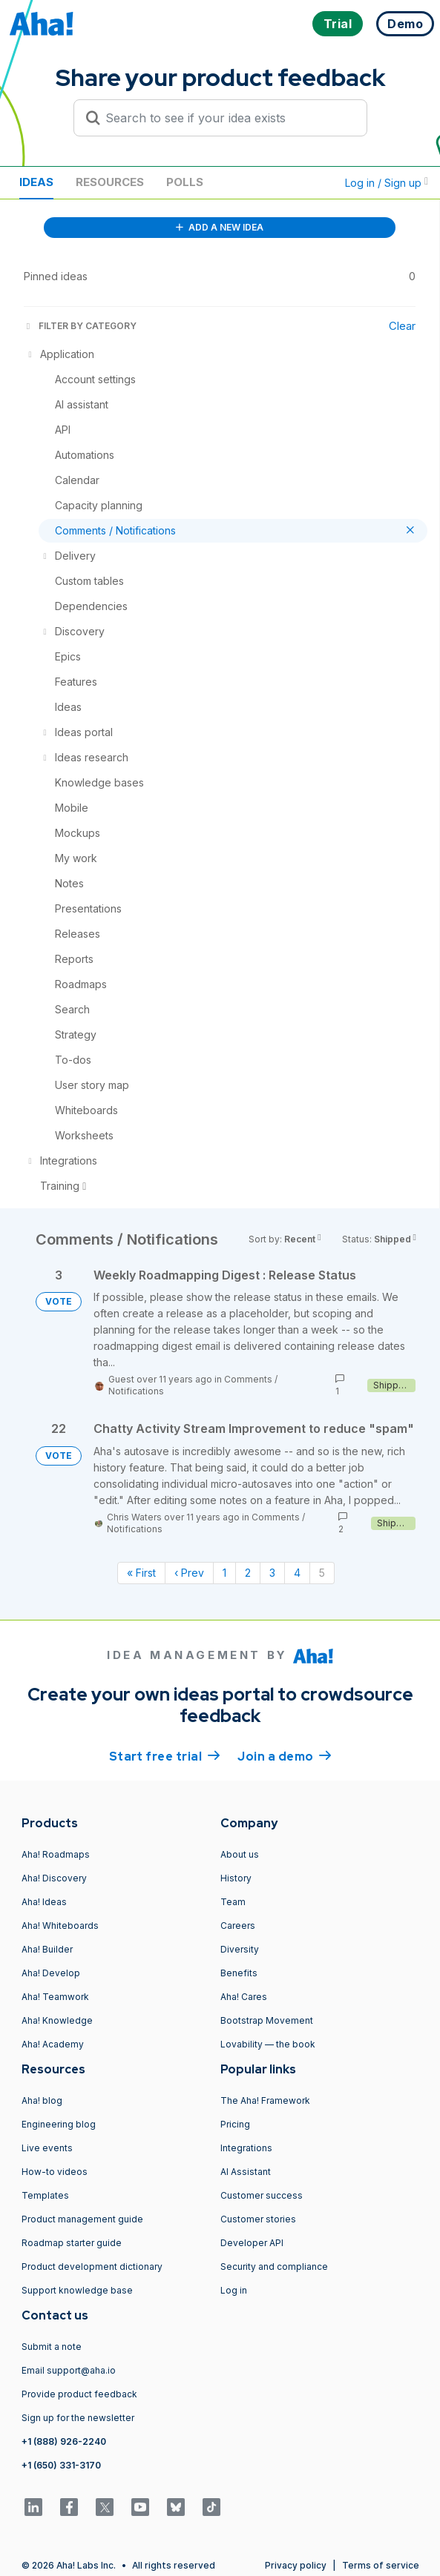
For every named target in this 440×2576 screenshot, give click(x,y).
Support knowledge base (77, 2290)
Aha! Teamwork (55, 1996)
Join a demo (284, 1755)
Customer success (261, 2195)
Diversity (239, 1949)
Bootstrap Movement (266, 2020)
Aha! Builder (47, 1949)
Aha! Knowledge (57, 2020)
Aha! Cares (243, 1996)
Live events (47, 2147)
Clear (402, 326)
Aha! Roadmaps (56, 1854)
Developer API (251, 2242)
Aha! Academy (53, 2044)
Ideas (36, 182)
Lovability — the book (267, 2044)
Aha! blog (42, 2100)
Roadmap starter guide (72, 2242)
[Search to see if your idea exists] (227, 118)
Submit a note (52, 2346)
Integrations (246, 2147)
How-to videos (55, 2171)
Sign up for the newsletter (78, 2417)
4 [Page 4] (297, 1572)
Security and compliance (274, 2266)
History (236, 1878)
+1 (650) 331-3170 (61, 2465)
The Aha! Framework (265, 2100)
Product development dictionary (92, 2266)
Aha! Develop (51, 1973)
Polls (184, 182)
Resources (110, 182)
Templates (45, 2195)
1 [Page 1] (224, 1572)
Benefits (238, 1973)
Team (233, 1901)
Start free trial (164, 1755)
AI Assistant (245, 2171)
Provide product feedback (79, 2394)
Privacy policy (295, 2565)
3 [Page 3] (272, 1572)
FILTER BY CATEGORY (80, 325)
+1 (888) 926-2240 (64, 2441)
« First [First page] (141, 1572)
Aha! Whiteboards (60, 1925)
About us (239, 1854)
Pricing (235, 2124)
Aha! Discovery (54, 1878)
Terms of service (380, 2565)
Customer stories (258, 2219)
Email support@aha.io (69, 2370)
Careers (237, 1925)
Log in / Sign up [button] (386, 182)
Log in (233, 2290)
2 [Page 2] (248, 1572)
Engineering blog (59, 2124)
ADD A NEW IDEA (219, 227)
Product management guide (82, 2219)
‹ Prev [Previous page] (189, 1572)
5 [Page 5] (322, 1572)
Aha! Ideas (44, 1901)
